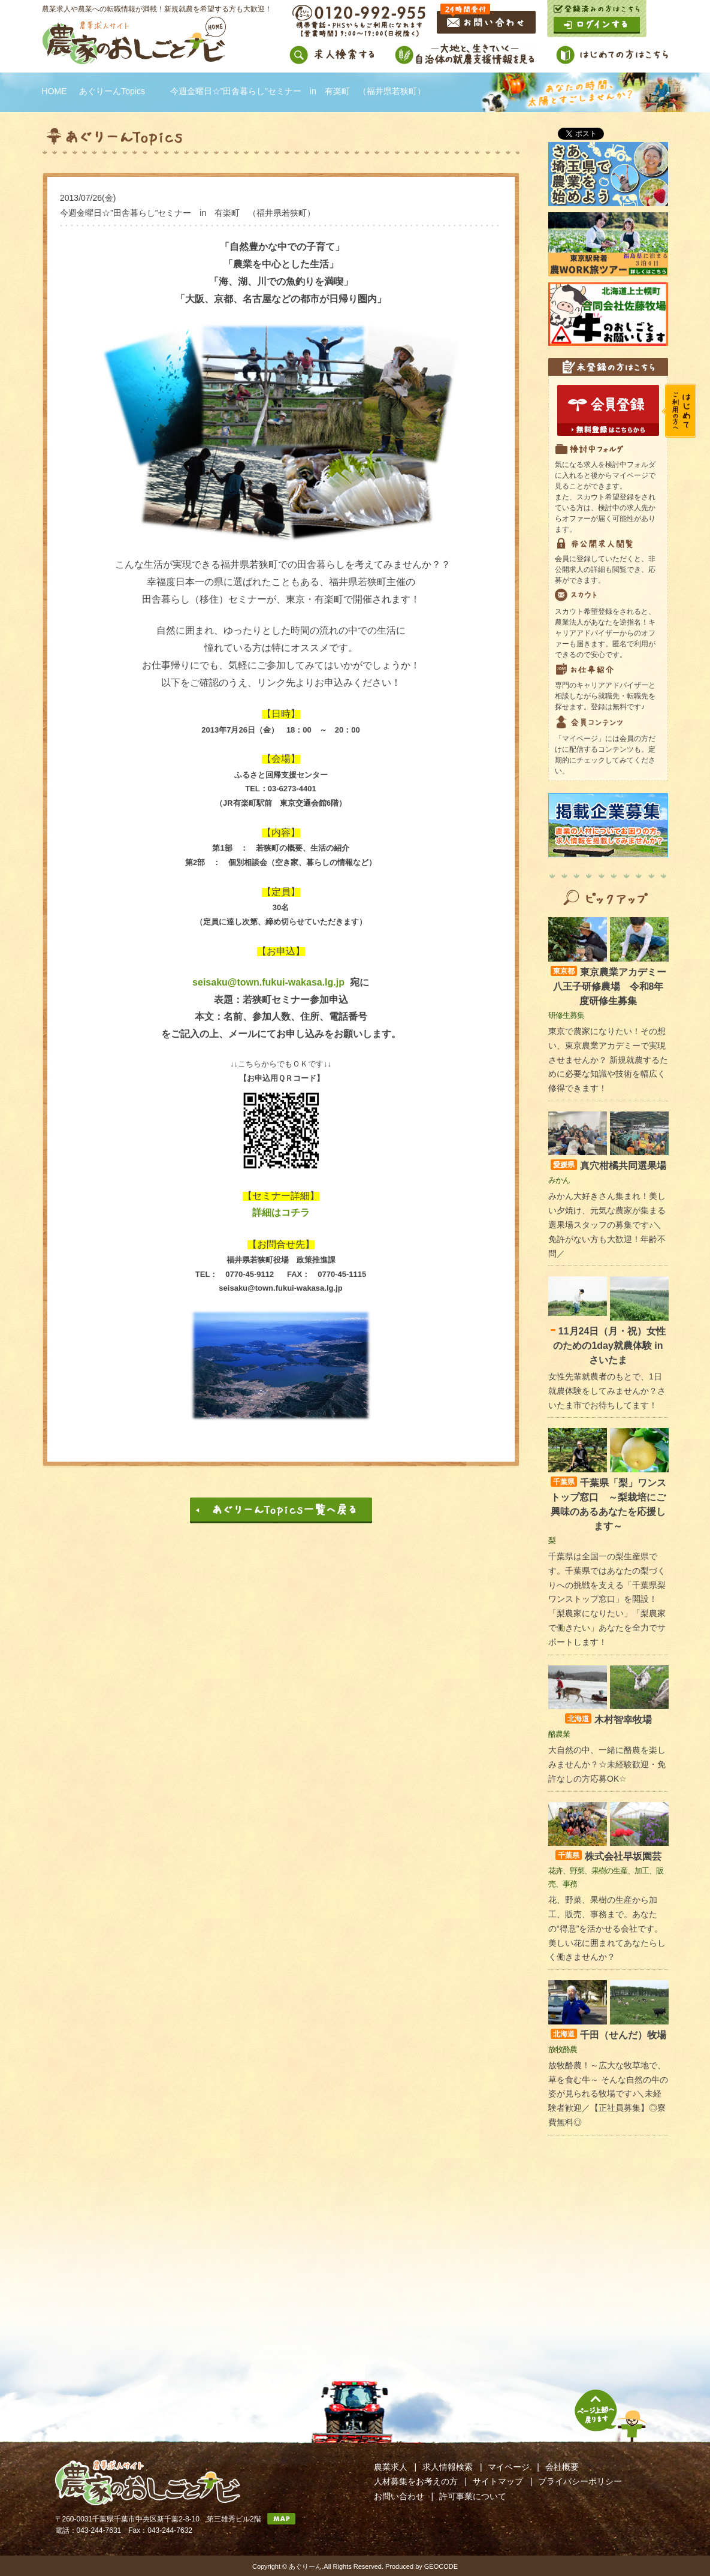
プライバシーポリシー (580, 2481)
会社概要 (562, 2467)
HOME (54, 91)
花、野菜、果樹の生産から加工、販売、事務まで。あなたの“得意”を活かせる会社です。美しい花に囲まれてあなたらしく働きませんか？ (607, 1928)
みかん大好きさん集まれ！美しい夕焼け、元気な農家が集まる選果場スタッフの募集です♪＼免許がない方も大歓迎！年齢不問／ (607, 1224)
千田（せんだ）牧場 (608, 2035)
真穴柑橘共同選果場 (608, 1166)
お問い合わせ (399, 2496)
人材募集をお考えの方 (416, 2481)
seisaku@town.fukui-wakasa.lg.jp (268, 982)
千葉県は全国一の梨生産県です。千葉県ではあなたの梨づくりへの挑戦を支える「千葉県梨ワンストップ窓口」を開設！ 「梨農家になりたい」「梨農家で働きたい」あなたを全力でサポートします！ (607, 1599)
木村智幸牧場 (608, 1720)
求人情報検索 (447, 2467)
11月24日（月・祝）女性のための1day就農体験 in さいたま (608, 1345)
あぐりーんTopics (112, 91)
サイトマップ (498, 2481)
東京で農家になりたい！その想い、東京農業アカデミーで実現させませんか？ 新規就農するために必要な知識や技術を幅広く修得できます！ (608, 1059)
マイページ (509, 2467)
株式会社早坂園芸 (608, 1856)
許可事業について (472, 2496)
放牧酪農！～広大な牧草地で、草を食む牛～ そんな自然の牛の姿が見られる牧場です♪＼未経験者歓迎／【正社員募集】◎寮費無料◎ (608, 2093)
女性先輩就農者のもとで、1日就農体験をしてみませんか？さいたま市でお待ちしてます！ (607, 1391)
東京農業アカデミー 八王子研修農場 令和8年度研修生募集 (613, 986)
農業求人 (390, 2467)
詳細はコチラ (281, 1212)
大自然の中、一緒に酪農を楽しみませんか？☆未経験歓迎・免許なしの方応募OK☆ (607, 1764)
